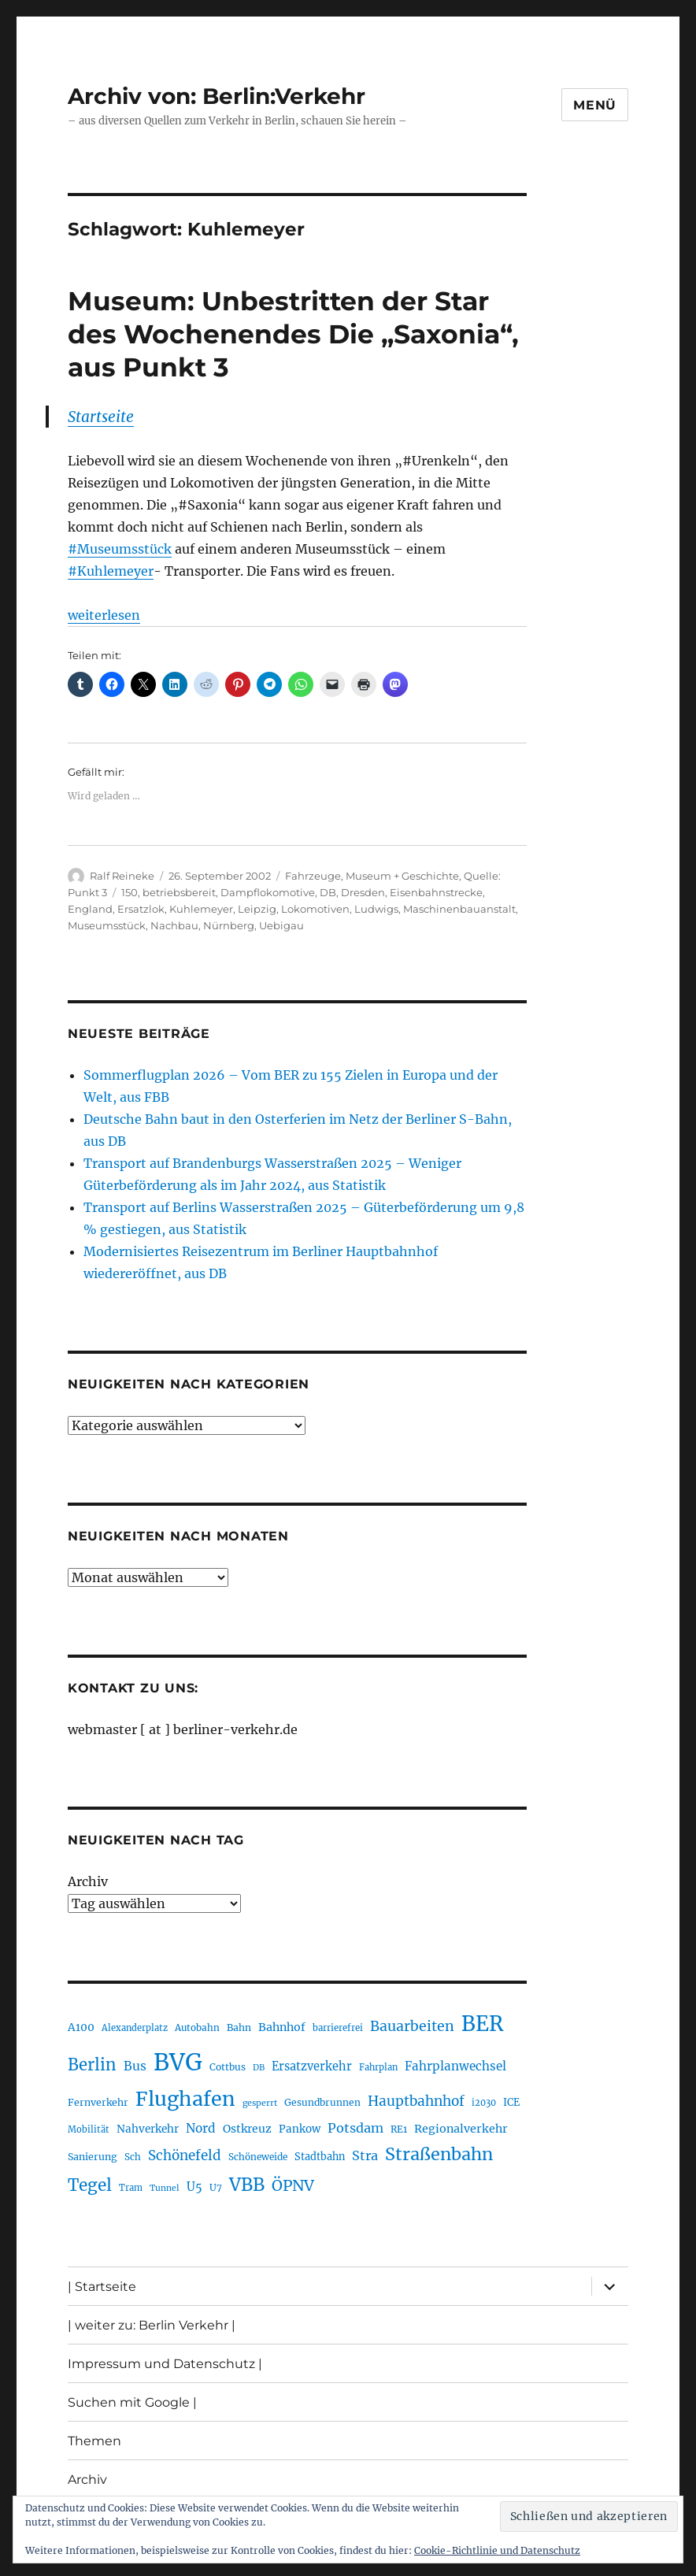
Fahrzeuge (313, 875)
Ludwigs (376, 909)
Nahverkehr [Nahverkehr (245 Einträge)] (148, 2129)
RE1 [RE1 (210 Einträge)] (399, 2129)
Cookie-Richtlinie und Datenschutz (497, 2550)
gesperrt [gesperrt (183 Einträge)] (259, 2103)
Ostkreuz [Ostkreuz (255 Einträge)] (247, 2129)
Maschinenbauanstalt (459, 909)
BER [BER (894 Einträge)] (482, 2024)
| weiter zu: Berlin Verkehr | (151, 2325)
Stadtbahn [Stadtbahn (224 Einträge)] (319, 2157)
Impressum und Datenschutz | (165, 2363)
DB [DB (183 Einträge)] (259, 2068)
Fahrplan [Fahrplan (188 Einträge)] (378, 2067)
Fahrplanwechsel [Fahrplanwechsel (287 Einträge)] (455, 2066)
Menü (594, 105)
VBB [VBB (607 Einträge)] (247, 2185)
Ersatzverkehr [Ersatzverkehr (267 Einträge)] (312, 2066)
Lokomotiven (315, 909)
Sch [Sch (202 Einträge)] (132, 2157)
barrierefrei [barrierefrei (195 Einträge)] (338, 2027)
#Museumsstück (120, 549)
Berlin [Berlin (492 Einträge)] (92, 2065)
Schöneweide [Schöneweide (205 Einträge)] (257, 2157)
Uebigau (281, 925)
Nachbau (174, 925)
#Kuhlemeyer (111, 571)
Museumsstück (107, 925)
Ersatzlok (141, 909)
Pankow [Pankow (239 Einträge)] (299, 2129)
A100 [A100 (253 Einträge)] (81, 2027)
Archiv (88, 1881)
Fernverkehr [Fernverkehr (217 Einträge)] (98, 2102)
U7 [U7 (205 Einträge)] (215, 2187)
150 (129, 892)
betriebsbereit (179, 892)
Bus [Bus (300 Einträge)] (135, 2066)
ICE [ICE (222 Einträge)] (511, 2102)
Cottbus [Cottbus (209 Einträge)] (227, 2067)
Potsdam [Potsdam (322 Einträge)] (355, 2128)
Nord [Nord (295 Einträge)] (201, 2128)
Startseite (101, 416)
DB (328, 892)
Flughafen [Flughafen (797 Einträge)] (185, 2098)
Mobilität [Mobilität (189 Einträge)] (88, 2129)
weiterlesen (104, 615)
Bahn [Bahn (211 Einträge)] (239, 2027)
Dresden (363, 892)
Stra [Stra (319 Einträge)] (365, 2155)
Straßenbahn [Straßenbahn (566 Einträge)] (439, 2154)
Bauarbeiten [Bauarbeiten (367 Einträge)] (412, 2026)
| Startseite (102, 2286)
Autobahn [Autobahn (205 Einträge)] (197, 2027)
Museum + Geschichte (402, 875)
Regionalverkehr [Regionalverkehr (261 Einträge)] (461, 2129)
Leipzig (257, 909)
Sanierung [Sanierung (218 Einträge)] (92, 2157)
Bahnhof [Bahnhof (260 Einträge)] (281, 2027)
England (90, 909)
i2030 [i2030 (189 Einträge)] (484, 2102)
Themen (94, 2440)
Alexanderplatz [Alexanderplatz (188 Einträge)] (135, 2027)
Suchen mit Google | (132, 2402)
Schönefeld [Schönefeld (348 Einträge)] (184, 2155)
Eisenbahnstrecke (436, 892)
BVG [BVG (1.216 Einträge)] (178, 2062)
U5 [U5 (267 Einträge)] (194, 2187)
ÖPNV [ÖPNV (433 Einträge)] (293, 2185)
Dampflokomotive (267, 892)
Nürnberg (228, 925)
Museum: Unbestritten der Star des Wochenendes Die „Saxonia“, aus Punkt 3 (293, 334)
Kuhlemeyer (201, 909)
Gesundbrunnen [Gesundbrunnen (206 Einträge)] (322, 2102)
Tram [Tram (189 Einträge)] (131, 2187)
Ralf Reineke (122, 875)
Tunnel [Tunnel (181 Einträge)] (165, 2188)
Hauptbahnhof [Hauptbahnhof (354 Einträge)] (416, 2101)
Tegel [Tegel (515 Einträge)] (90, 2185)
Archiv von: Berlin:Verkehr (216, 96)
